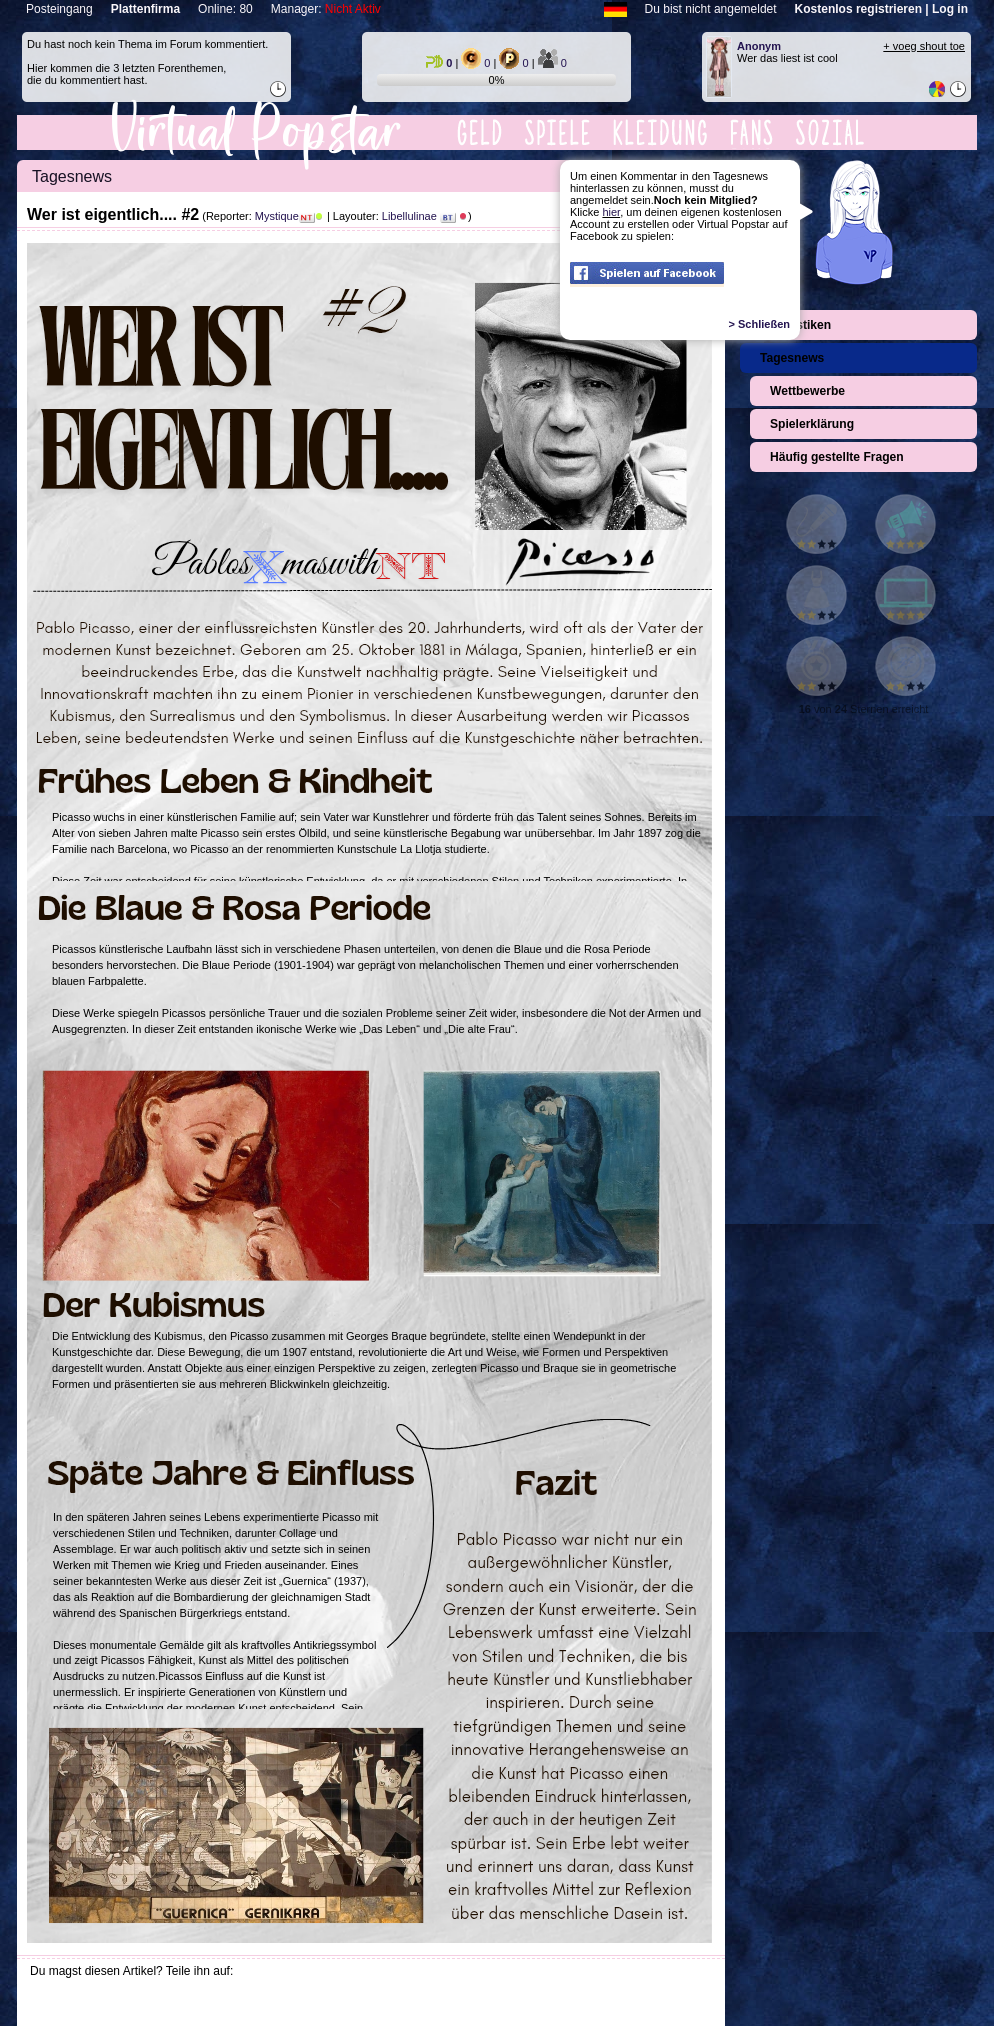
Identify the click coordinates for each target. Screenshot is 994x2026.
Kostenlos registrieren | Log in (881, 9)
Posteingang (59, 9)
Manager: (326, 9)
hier (611, 212)
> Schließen (759, 324)
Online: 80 (225, 9)
